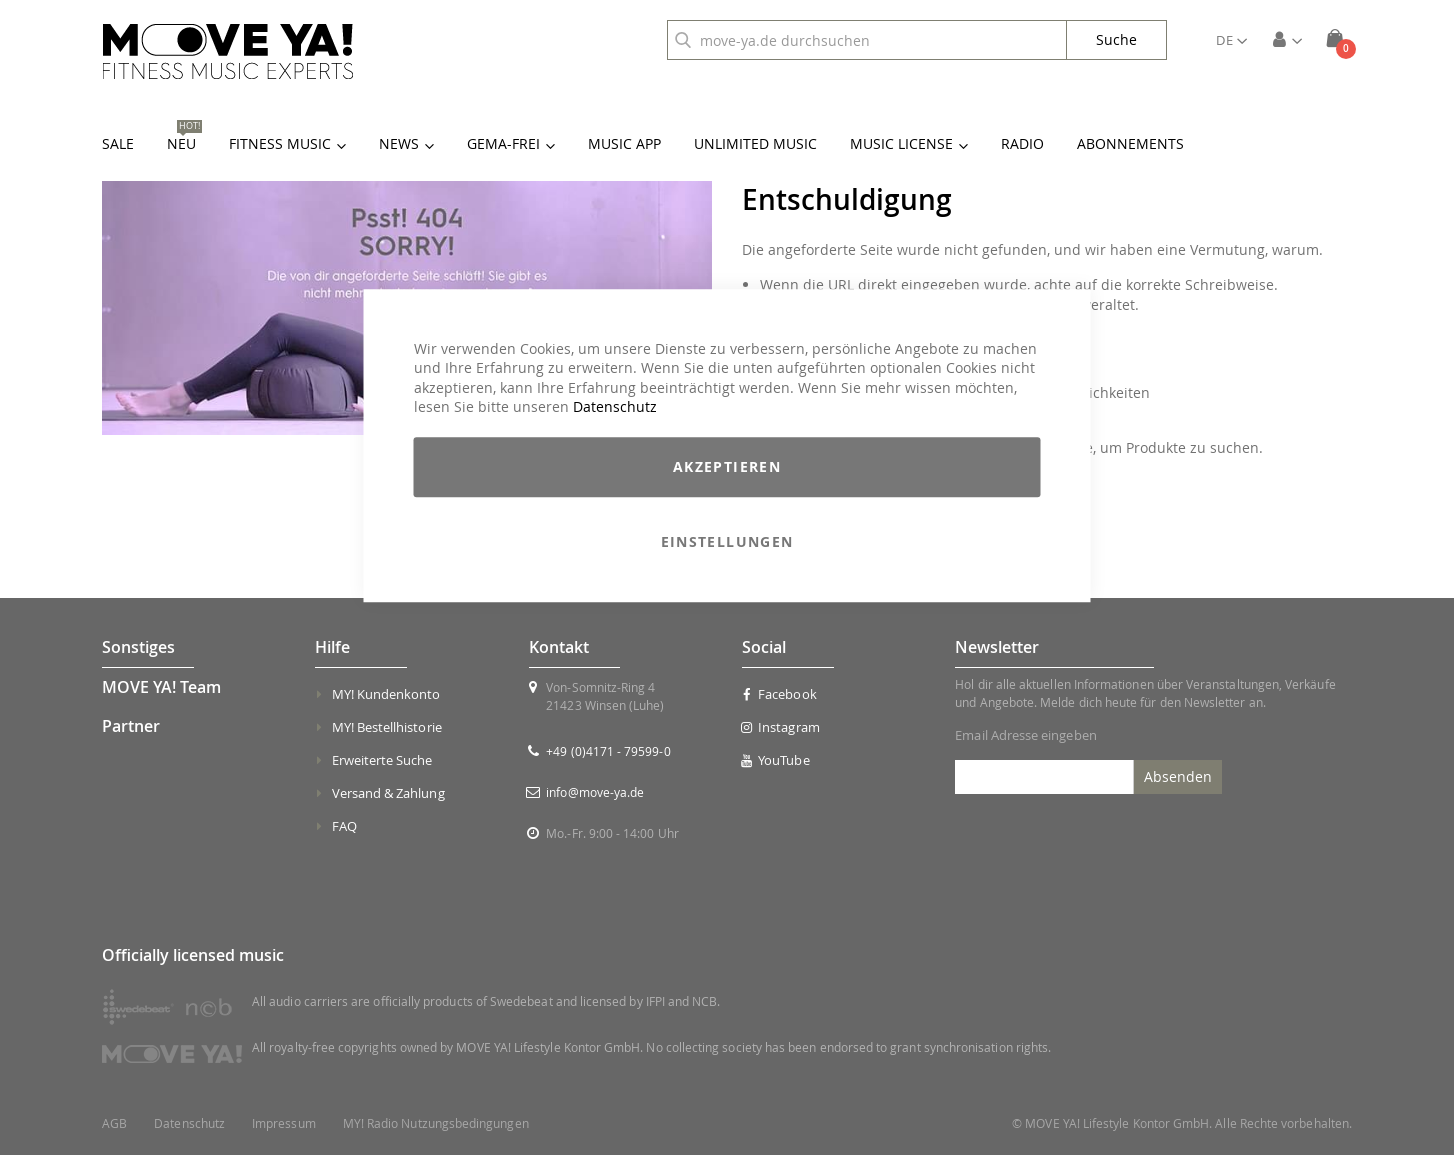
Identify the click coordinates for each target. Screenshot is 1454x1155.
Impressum (284, 1123)
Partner (131, 726)
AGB (114, 1123)
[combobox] (867, 40)
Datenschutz (615, 407)
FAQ (344, 826)
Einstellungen (727, 541)
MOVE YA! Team (161, 687)
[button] (1231, 40)
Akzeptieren (727, 466)
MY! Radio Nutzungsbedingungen (436, 1123)
